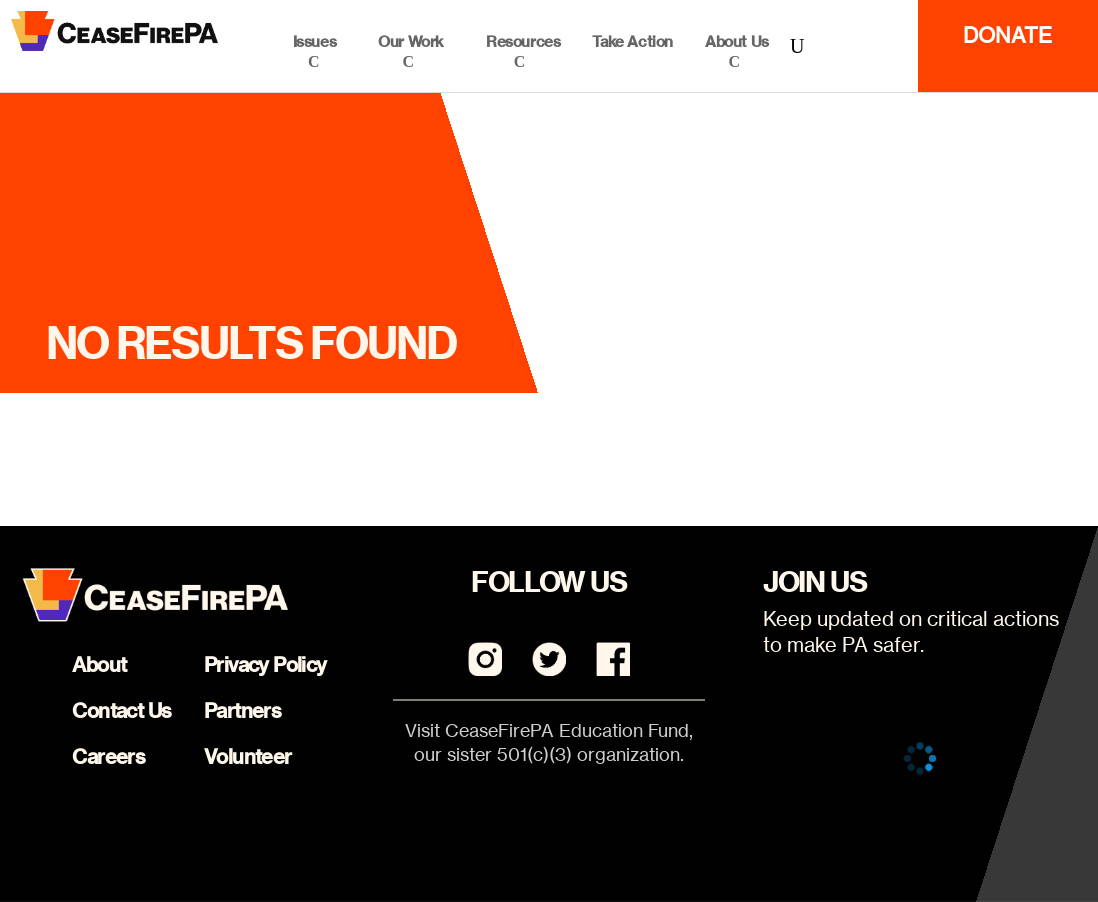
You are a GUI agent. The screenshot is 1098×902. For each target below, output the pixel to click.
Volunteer (248, 756)
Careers (108, 756)
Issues (315, 41)
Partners (242, 710)
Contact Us (121, 710)
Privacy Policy (265, 664)
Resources (523, 41)
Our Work (411, 41)
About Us (737, 41)
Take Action (632, 41)
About (99, 664)
